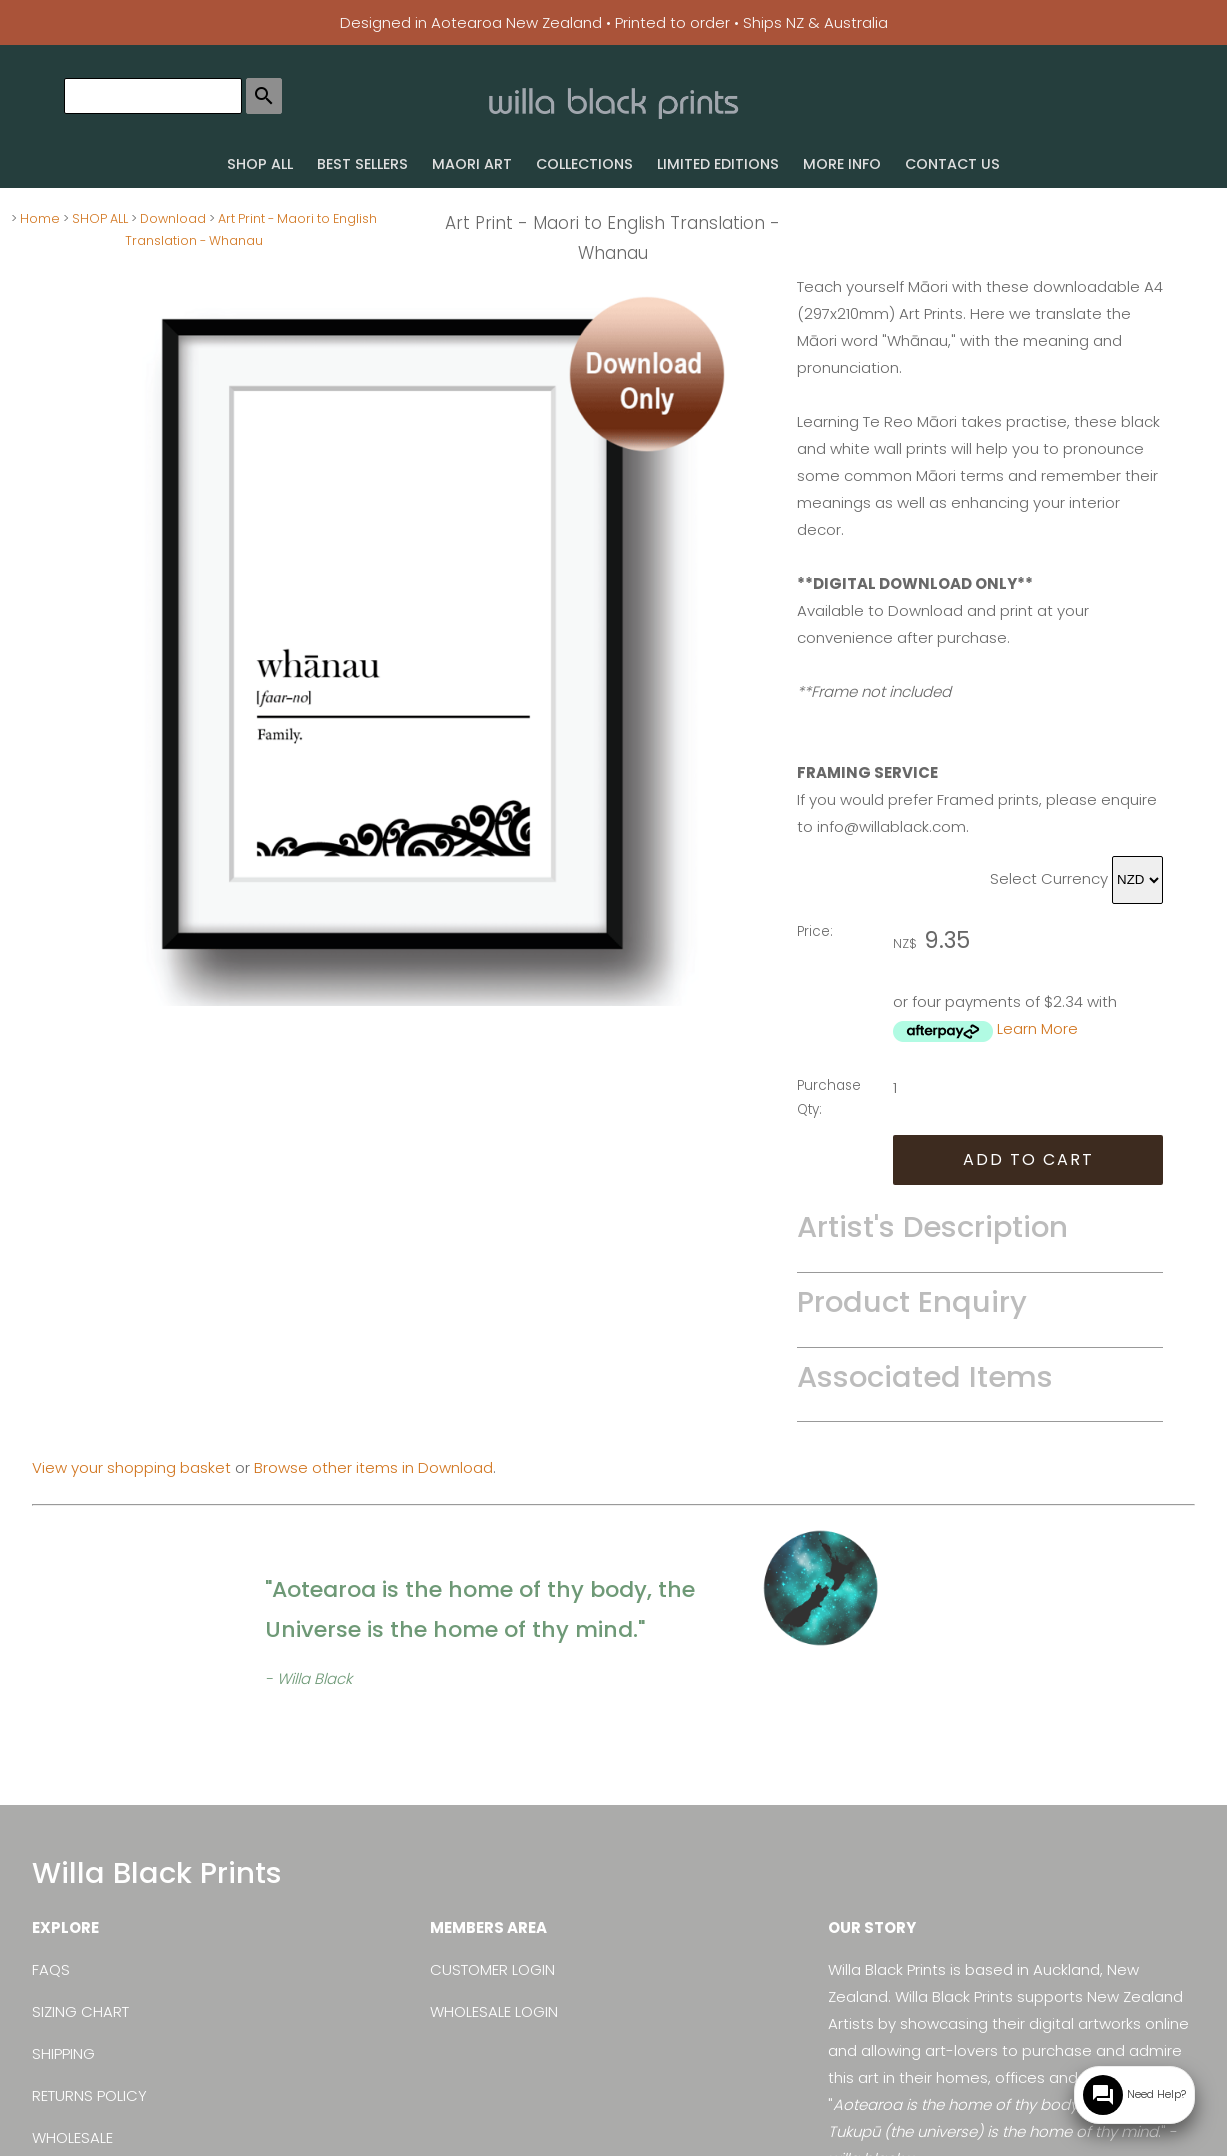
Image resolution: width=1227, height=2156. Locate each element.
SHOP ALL (260, 164)
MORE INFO (842, 164)
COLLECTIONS (584, 164)
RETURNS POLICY (89, 2095)
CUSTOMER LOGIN (492, 1969)
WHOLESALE (72, 2137)
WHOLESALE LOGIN (494, 2011)
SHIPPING (63, 2053)
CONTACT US (952, 164)
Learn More (1037, 1028)
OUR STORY (872, 1927)
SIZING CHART (80, 2011)
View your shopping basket (131, 1467)
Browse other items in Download (373, 1467)
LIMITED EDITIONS (718, 164)
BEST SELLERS (362, 164)
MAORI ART (472, 164)
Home (40, 218)
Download (173, 218)
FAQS (51, 1969)
